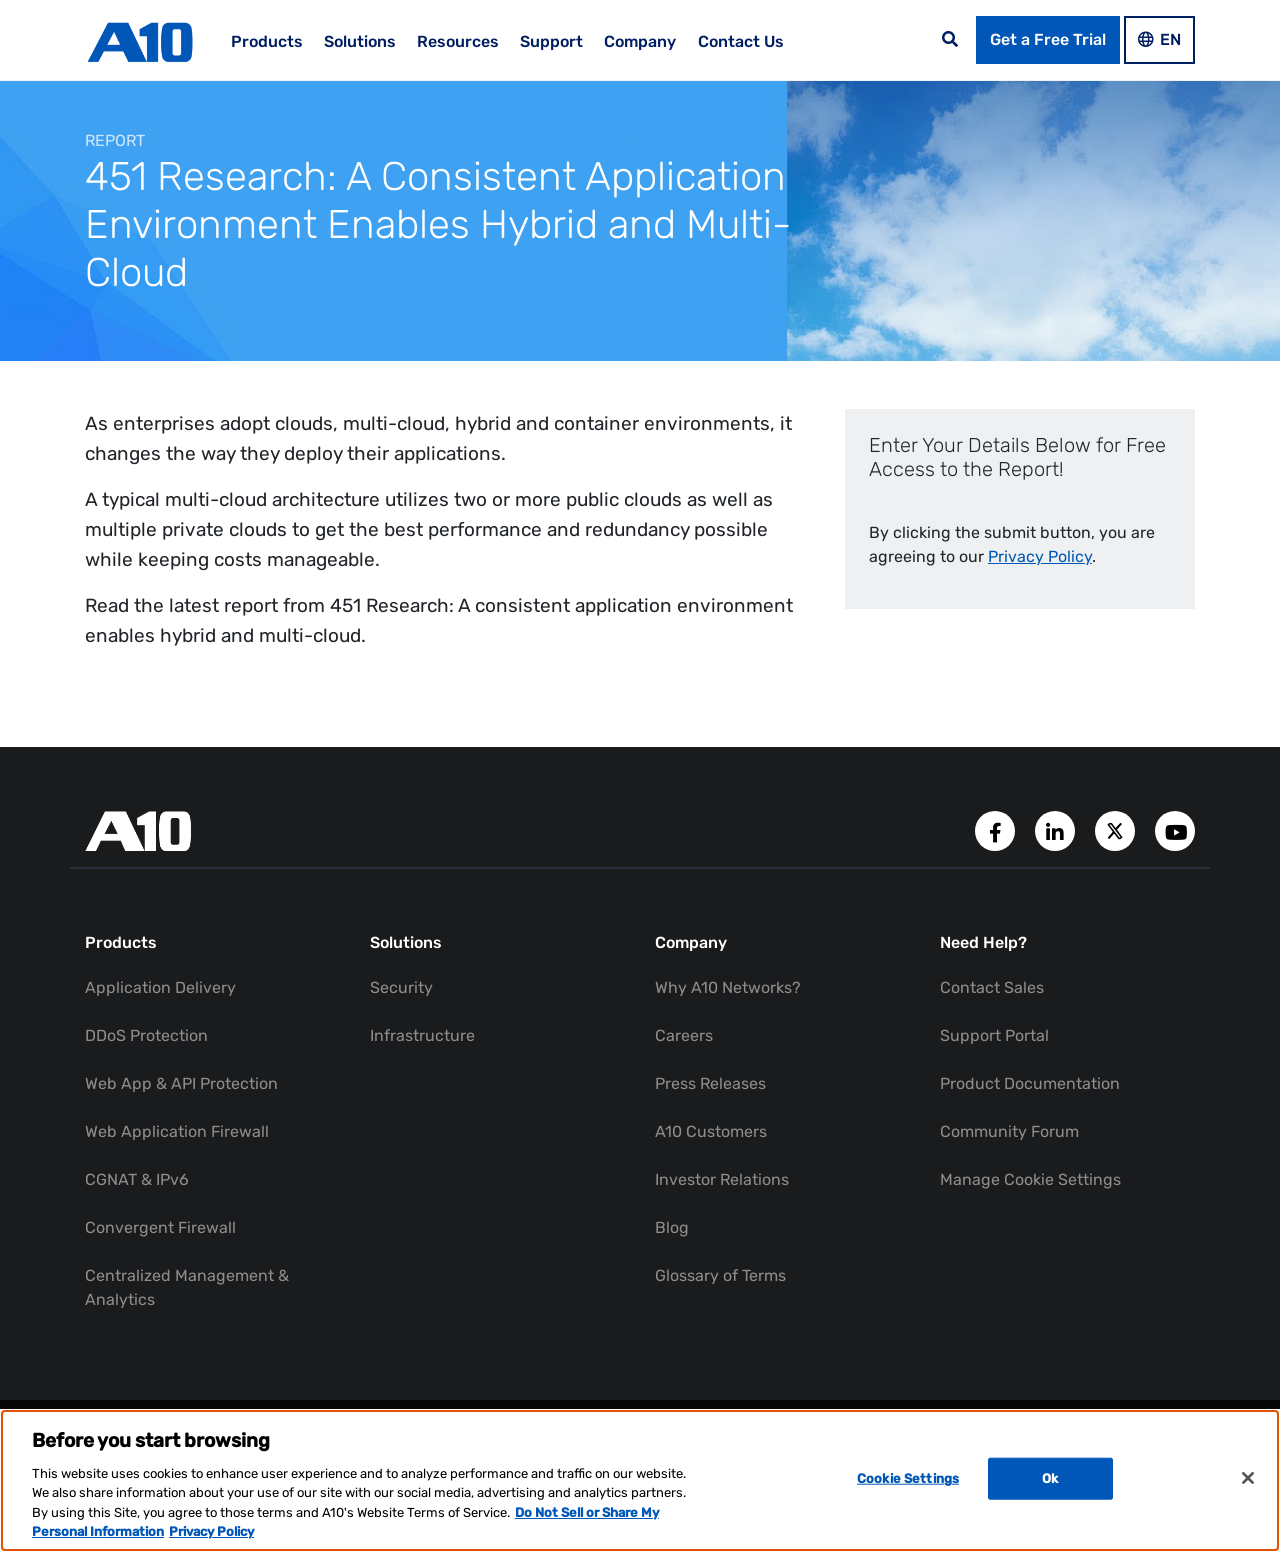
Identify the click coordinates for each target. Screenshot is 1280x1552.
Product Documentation (1030, 1083)
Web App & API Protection (181, 1083)
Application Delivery (160, 987)
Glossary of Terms (720, 1275)
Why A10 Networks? (728, 987)
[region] (640, 1480)
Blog (672, 1227)
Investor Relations (722, 1179)
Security (401, 987)
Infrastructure (422, 1035)
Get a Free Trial (1048, 39)
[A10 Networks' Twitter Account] (1117, 829)
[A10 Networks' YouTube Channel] (1175, 829)
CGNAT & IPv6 (137, 1179)
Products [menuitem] (267, 41)
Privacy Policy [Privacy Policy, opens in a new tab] (211, 1531)
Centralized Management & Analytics (187, 1287)
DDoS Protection (146, 1035)
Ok (1050, 1478)
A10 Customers (711, 1131)
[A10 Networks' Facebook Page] (997, 829)
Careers (684, 1035)
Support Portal (994, 1035)
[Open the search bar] (950, 40)
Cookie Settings (908, 1478)
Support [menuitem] (551, 41)
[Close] (1248, 1478)
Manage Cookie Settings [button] (1030, 1179)
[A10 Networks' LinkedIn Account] (1057, 829)
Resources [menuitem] (458, 41)
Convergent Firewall (160, 1227)
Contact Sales (992, 987)
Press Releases (710, 1083)
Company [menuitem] (640, 41)
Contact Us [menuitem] (741, 41)
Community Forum (1009, 1131)
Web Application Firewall (177, 1131)
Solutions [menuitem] (360, 41)
